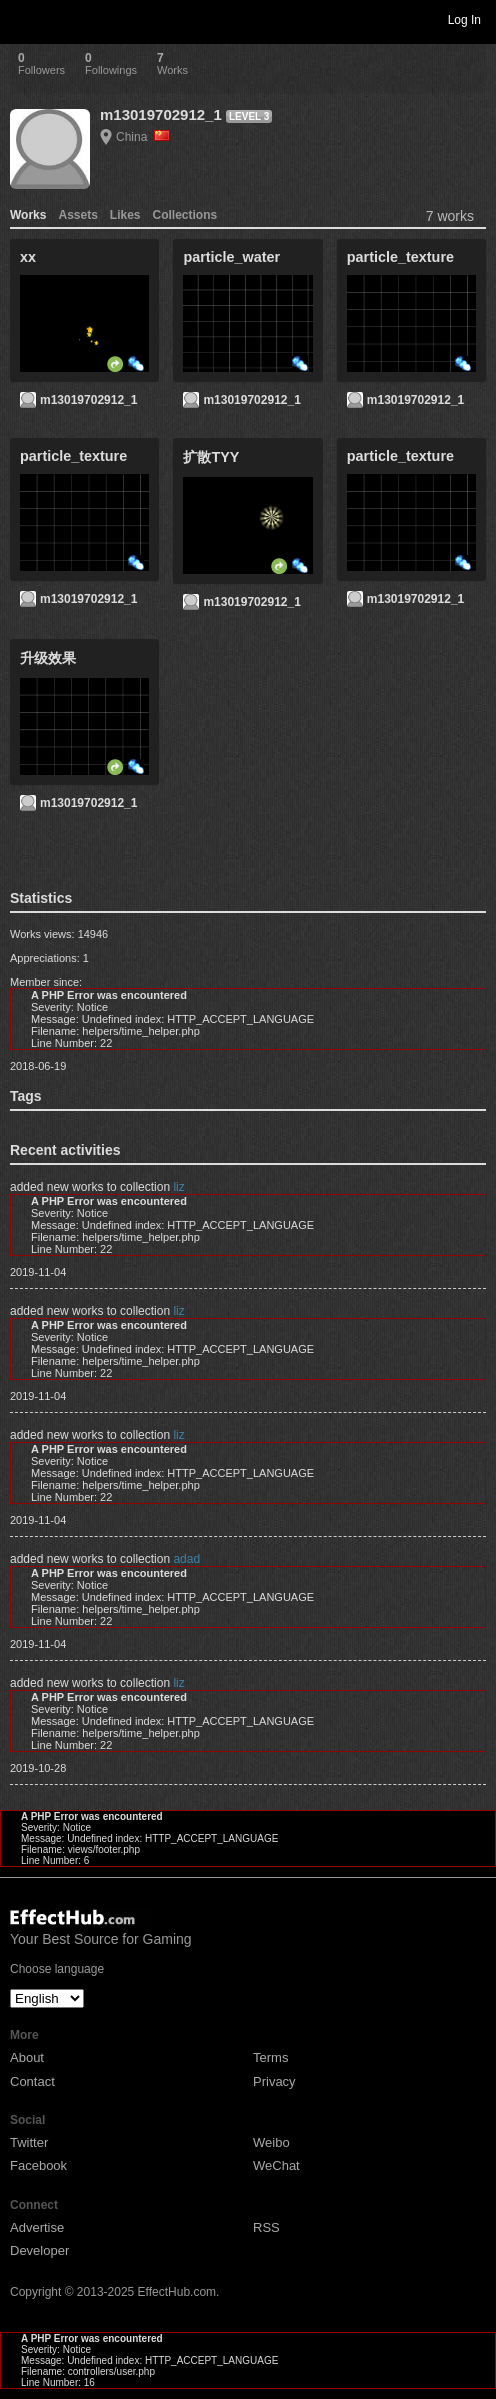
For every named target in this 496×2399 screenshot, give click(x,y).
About (27, 2057)
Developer (39, 2250)
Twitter (29, 2142)
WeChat (276, 2165)
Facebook (38, 2165)
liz (178, 1187)
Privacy (274, 2081)
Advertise (37, 2227)
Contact (32, 2081)
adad (186, 1559)
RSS (266, 2227)
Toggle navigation (24, 19)
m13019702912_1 (161, 114)
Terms (270, 2057)
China (143, 137)
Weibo (271, 2142)
